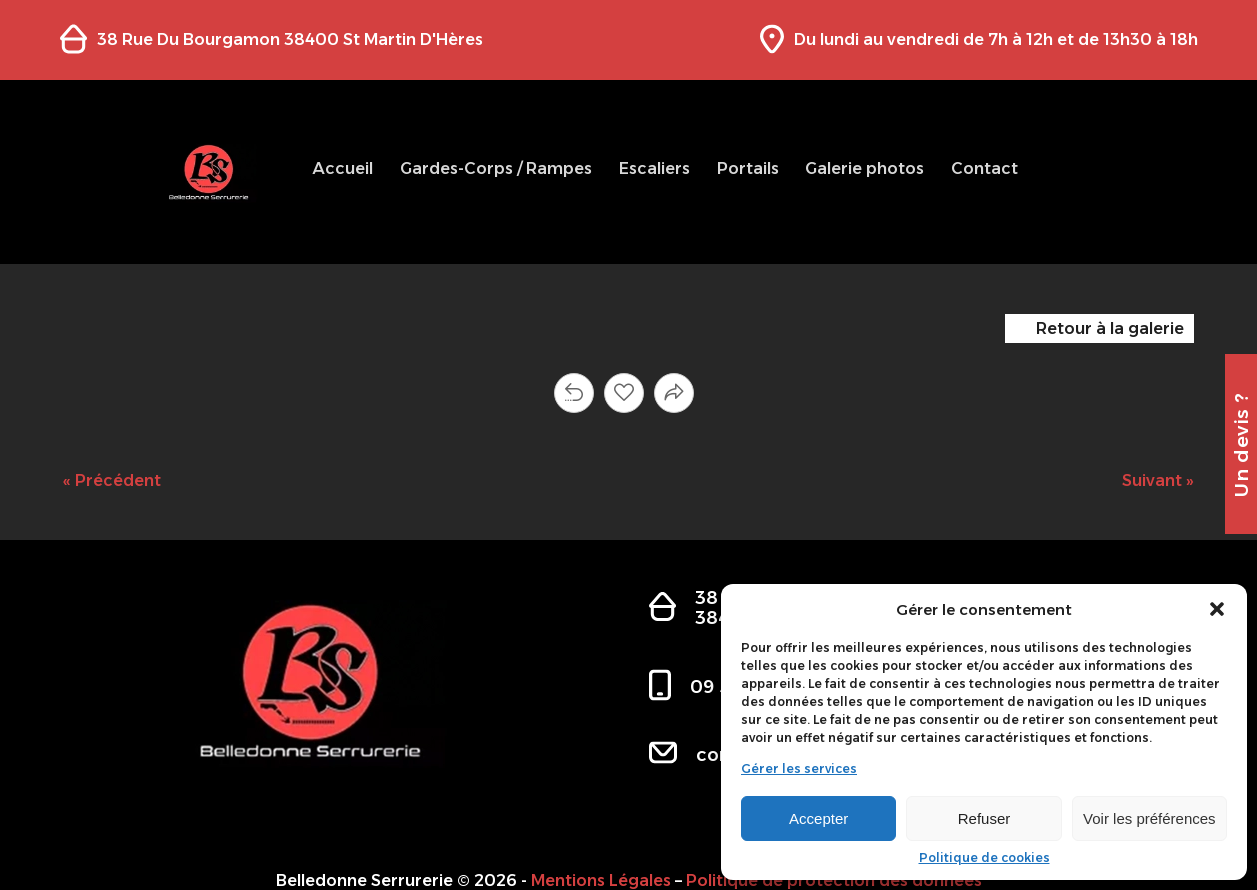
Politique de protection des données (834, 880)
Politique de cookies (984, 858)
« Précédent (112, 480)
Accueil (342, 168)
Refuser (984, 818)
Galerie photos (864, 168)
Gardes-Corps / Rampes (496, 168)
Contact (984, 168)
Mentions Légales (601, 880)
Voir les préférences (1149, 818)
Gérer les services (799, 769)
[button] (1217, 609)
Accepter (818, 818)
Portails (748, 168)
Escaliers (654, 168)
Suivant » (1158, 480)
